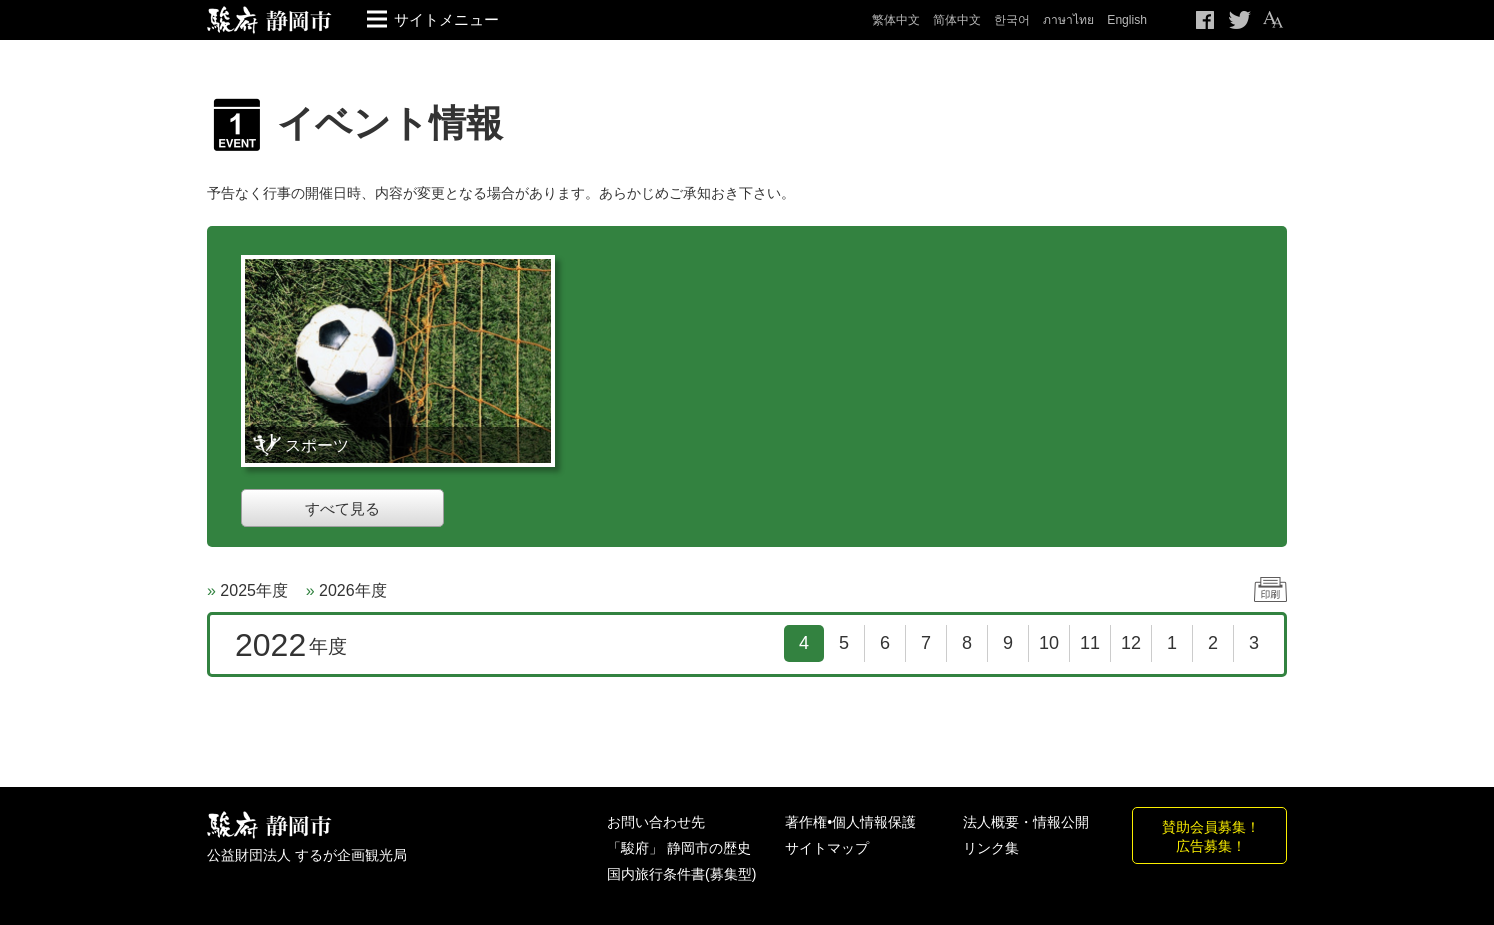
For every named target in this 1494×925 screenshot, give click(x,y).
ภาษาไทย (1068, 20)
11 (1090, 643)
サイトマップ (827, 848)
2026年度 (353, 590)
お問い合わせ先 (656, 822)
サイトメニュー (446, 19)
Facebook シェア (1206, 20)
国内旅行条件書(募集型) (681, 874)
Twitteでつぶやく (1240, 20)
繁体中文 (896, 20)
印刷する (1270, 589)
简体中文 (957, 20)
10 (1049, 643)
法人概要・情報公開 (1026, 822)
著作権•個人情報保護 (850, 822)
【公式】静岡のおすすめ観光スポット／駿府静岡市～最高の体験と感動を (269, 20)
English (1127, 20)
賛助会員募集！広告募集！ (1211, 836)
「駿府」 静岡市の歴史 (679, 848)
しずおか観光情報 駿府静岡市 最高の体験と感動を (269, 825)
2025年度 (254, 590)
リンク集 (991, 848)
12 (1131, 643)
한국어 (1012, 20)
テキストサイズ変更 (1272, 20)
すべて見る (342, 508)
